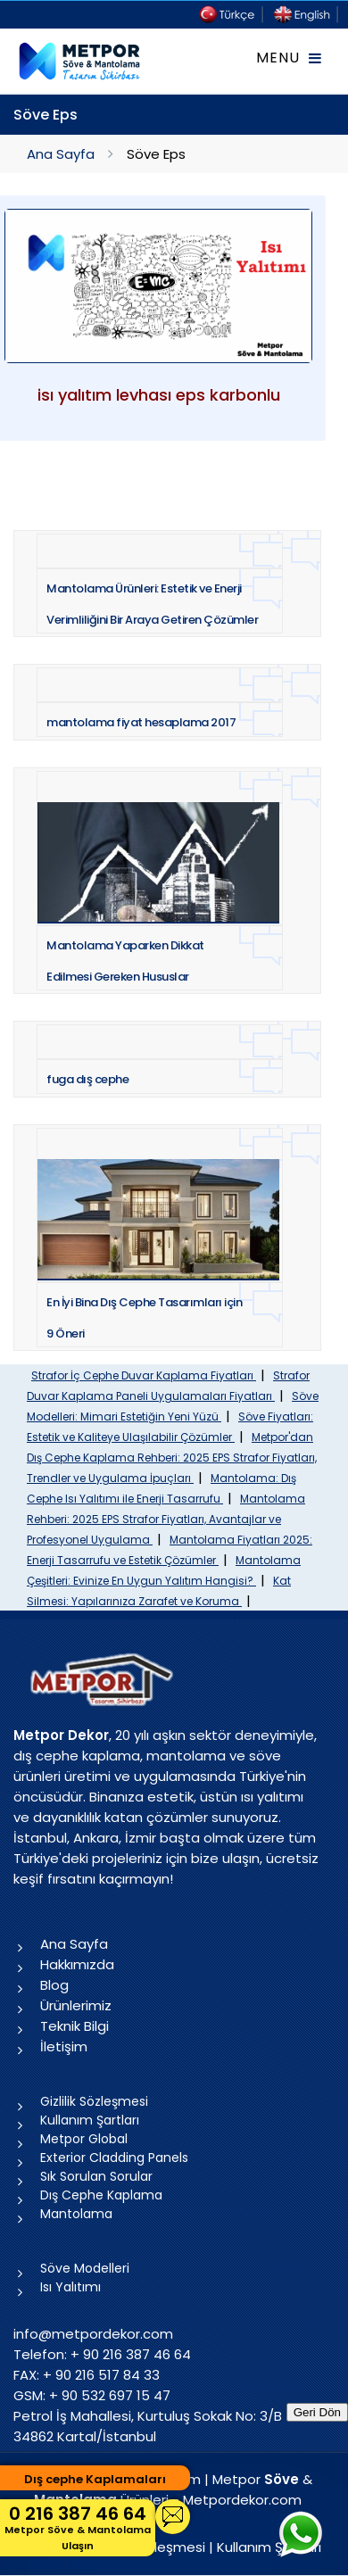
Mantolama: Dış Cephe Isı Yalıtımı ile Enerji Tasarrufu (161, 1488)
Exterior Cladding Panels (114, 2157)
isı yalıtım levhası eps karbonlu (158, 395)
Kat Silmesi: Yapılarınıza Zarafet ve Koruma (159, 1591)
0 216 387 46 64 (77, 2527)
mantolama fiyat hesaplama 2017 (141, 722)
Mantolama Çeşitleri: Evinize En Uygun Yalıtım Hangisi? (164, 1570)
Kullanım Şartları (89, 2120)
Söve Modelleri (84, 2268)
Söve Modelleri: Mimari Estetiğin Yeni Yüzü (173, 1406)
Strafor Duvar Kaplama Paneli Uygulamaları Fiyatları (168, 1386)
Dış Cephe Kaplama (101, 2195)
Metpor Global (84, 2139)
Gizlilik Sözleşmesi (94, 2101)
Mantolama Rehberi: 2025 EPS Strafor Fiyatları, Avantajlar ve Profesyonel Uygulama (166, 1519)
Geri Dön (317, 2412)
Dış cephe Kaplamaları (95, 2479)
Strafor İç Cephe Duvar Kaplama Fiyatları (143, 1375)
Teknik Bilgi (74, 2026)
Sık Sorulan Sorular (96, 2176)
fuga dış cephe (87, 1079)
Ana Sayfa (61, 154)
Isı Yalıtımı (70, 2287)
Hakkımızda (77, 1964)
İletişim (63, 2046)
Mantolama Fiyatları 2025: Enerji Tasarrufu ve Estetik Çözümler (169, 1550)
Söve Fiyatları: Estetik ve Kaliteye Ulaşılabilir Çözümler (170, 1427)
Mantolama (76, 2214)
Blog (54, 1984)
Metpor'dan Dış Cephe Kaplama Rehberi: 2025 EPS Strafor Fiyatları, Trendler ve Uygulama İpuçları (172, 1457)
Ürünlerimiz (76, 2005)
